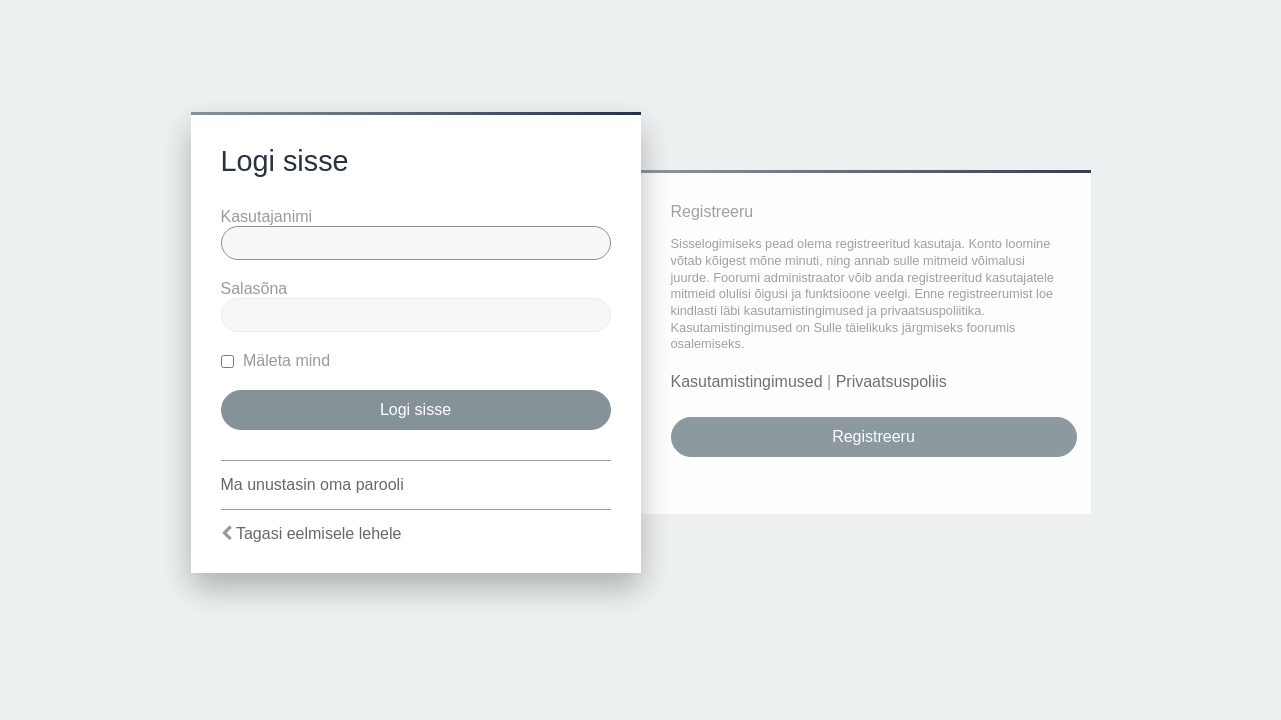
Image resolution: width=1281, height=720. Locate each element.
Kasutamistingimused (747, 381)
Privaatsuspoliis (891, 381)
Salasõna (254, 288)
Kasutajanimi (267, 216)
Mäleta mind (276, 360)
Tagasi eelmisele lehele (318, 533)
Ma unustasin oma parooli (312, 484)
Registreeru (873, 436)
